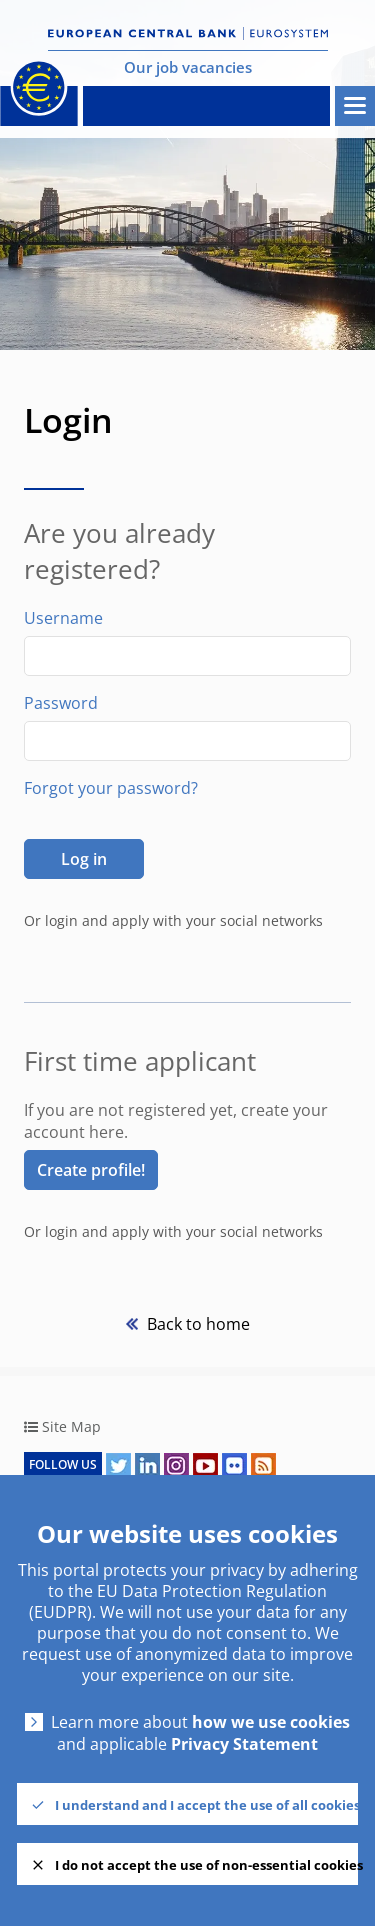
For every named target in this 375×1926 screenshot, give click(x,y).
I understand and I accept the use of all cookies (207, 1805)
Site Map (71, 1426)
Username (63, 618)
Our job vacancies (188, 67)
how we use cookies (271, 1722)
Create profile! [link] (91, 1170)
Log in (84, 859)
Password (61, 703)
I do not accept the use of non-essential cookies (207, 1865)
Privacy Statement (244, 1744)
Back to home (196, 1324)
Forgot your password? (111, 788)
